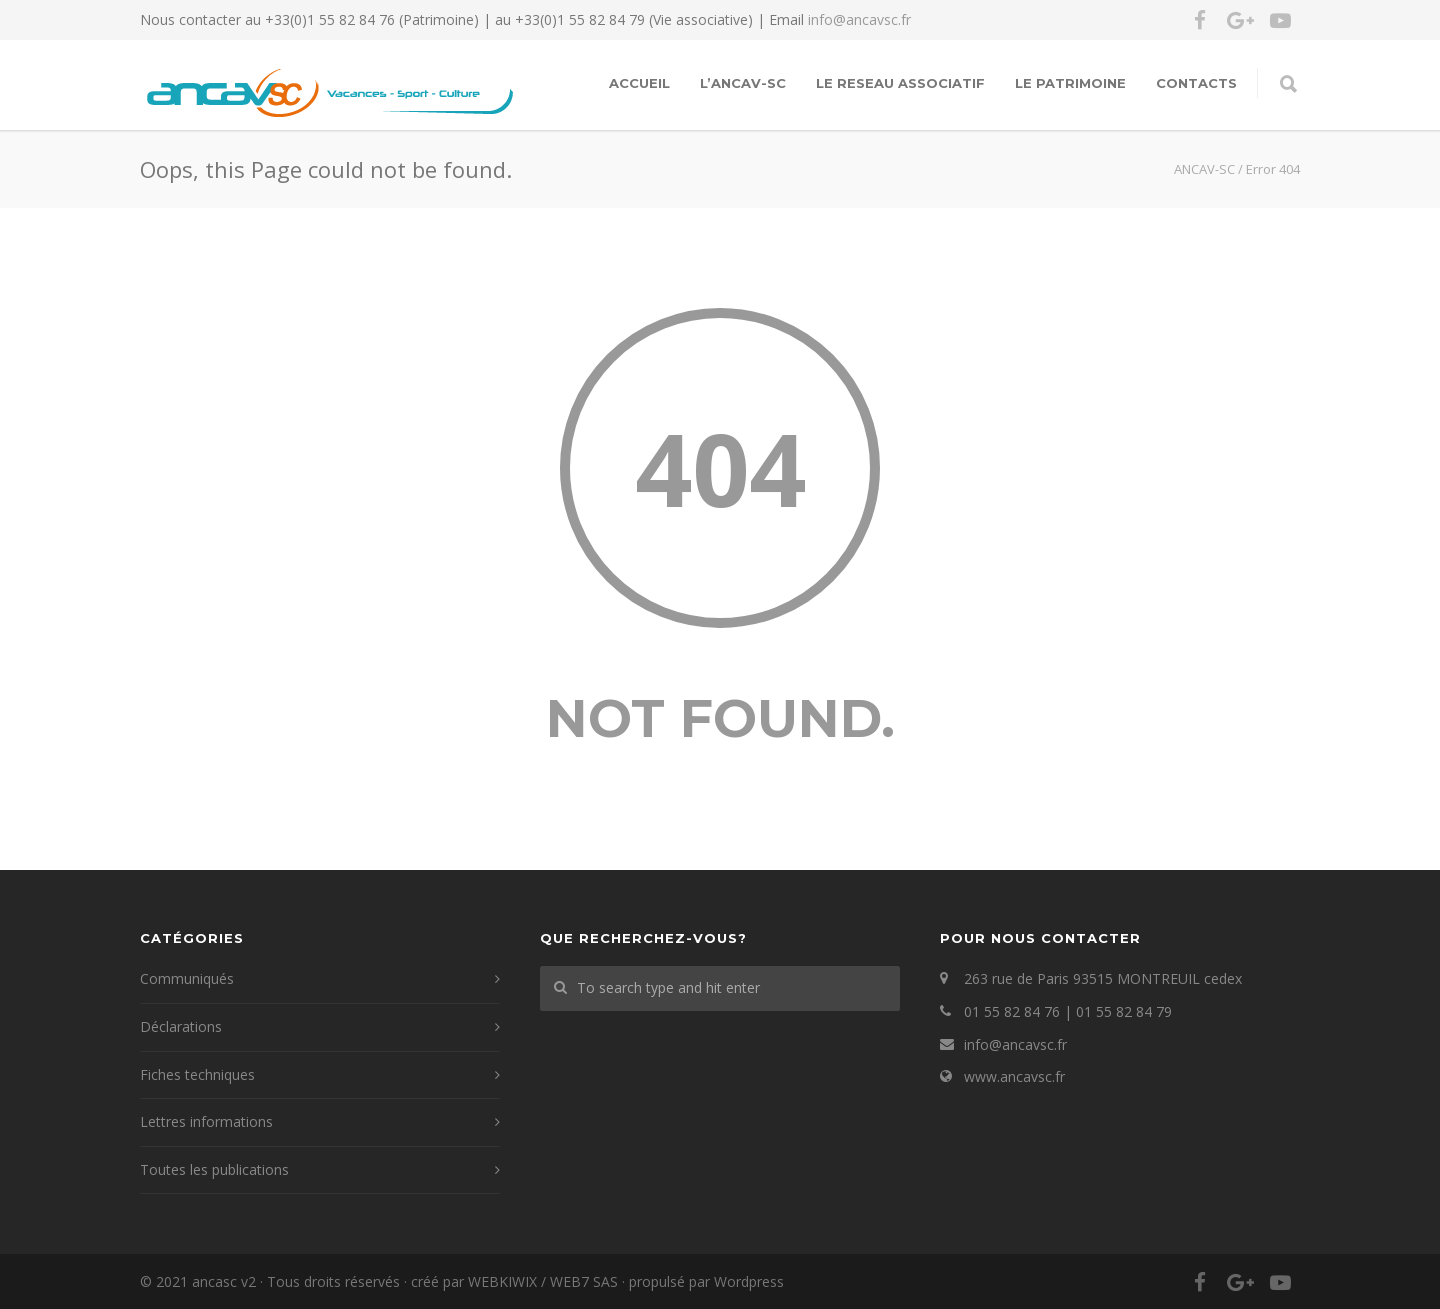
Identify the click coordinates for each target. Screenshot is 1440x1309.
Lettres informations (206, 1121)
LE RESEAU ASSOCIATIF (900, 83)
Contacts (1196, 83)
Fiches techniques (197, 1074)
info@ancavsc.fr (859, 19)
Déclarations (181, 1026)
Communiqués (187, 978)
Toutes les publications (214, 1169)
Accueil (639, 83)
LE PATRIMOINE (1070, 83)
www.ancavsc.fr (1014, 1076)
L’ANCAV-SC (743, 83)
